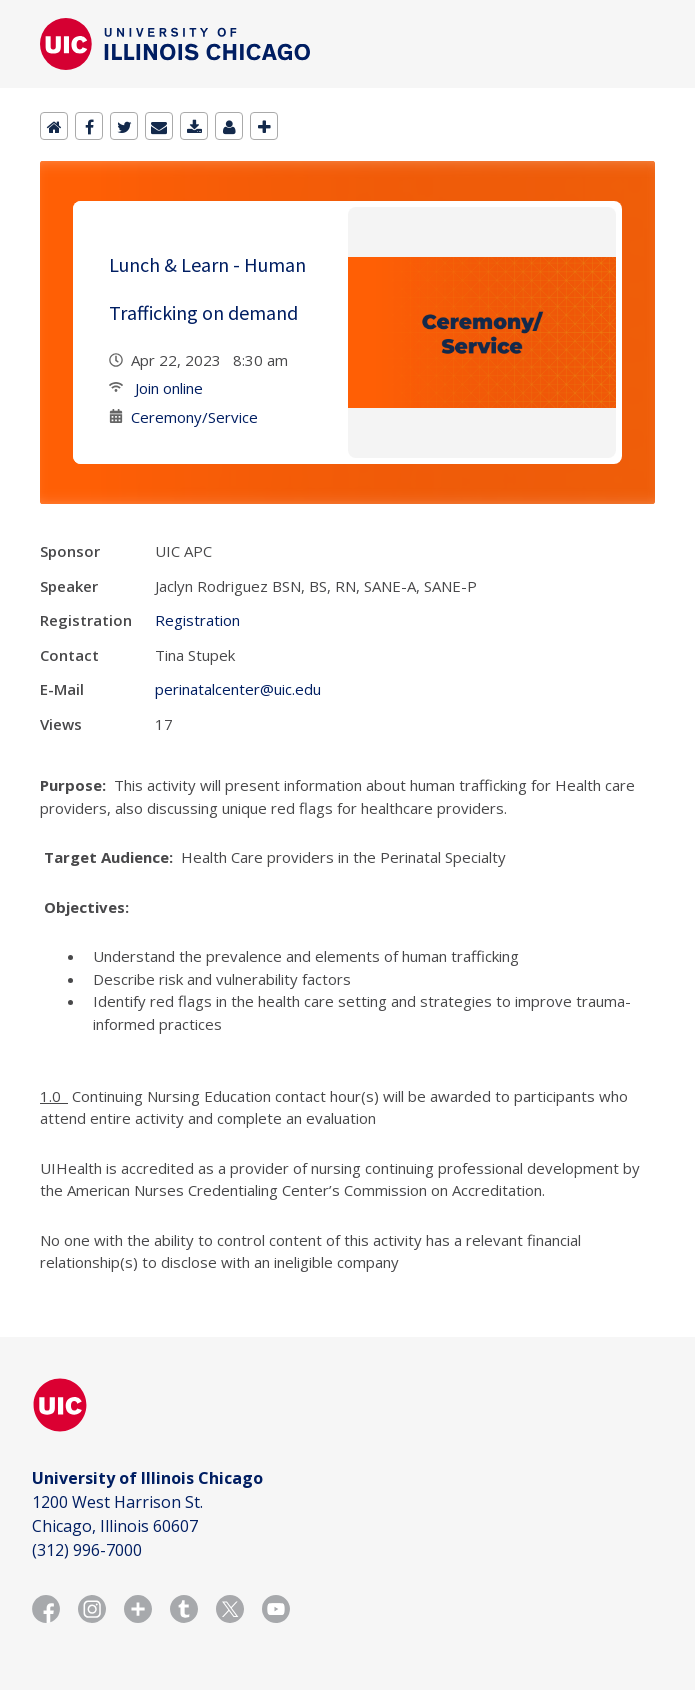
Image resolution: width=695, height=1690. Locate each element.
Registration (197, 620)
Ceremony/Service (194, 417)
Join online (167, 388)
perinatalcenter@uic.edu (238, 689)
